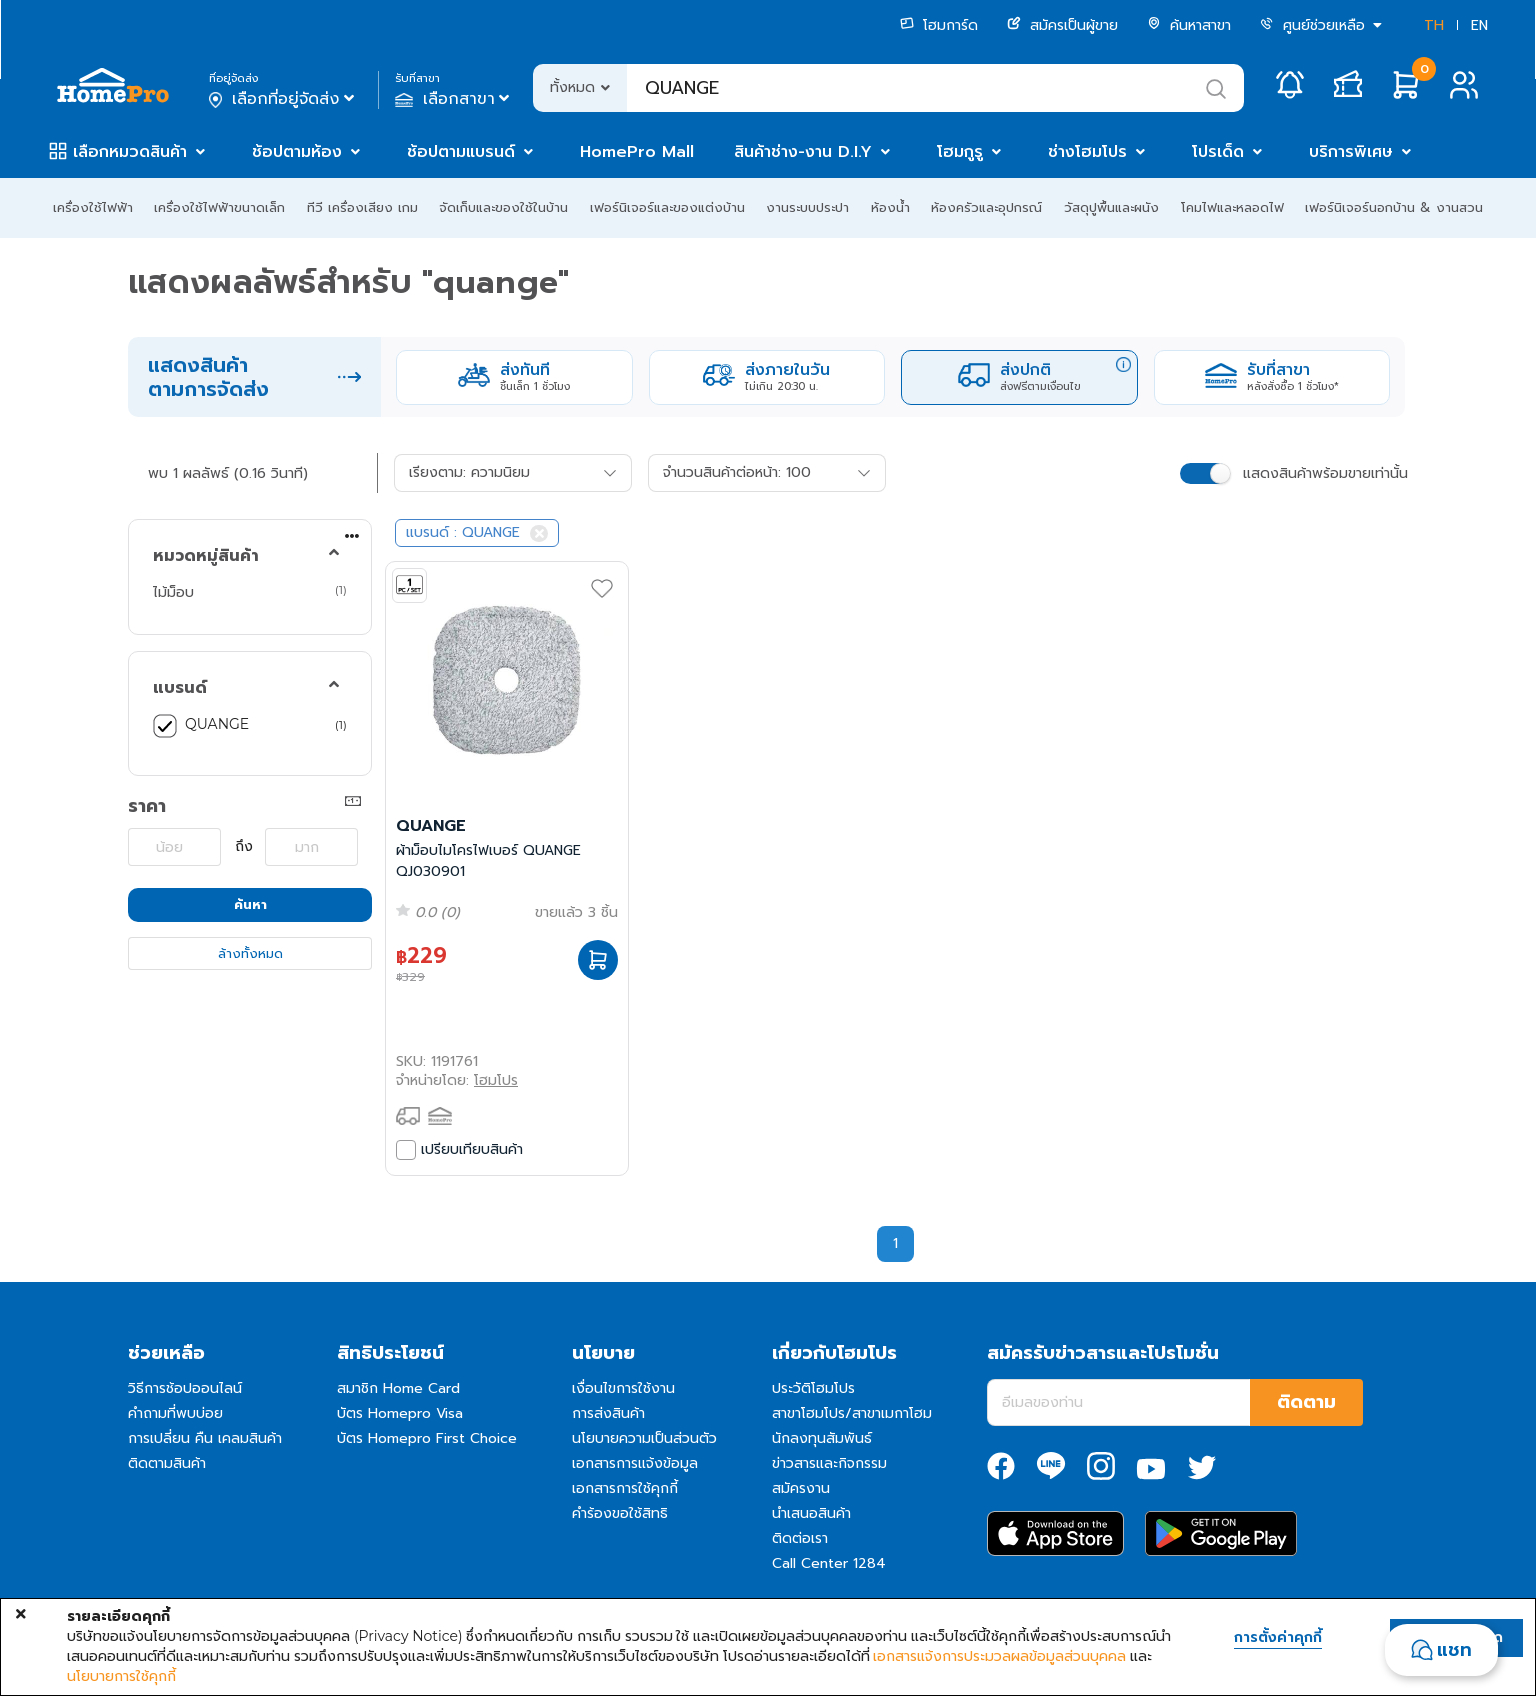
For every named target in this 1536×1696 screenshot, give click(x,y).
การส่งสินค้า (608, 1413)
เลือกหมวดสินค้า (130, 152)
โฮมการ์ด (939, 25)
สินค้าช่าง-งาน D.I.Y (803, 152)
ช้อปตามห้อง (297, 152)
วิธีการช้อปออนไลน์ (185, 1388)
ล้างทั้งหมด (250, 953)
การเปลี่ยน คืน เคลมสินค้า (205, 1438)
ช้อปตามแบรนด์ (461, 152)
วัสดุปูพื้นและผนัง (1111, 207)
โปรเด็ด (1218, 152)
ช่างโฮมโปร (1087, 152)
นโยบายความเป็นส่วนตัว (644, 1438)
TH (1434, 25)
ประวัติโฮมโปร (813, 1388)
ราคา (147, 806)
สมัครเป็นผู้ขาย (1062, 25)
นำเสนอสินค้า (811, 1513)
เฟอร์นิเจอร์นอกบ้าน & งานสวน (1394, 207)
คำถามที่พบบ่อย (175, 1413)
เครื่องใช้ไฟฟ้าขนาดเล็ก (219, 207)
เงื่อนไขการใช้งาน (623, 1388)
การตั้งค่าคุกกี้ (1278, 1638)
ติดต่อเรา (800, 1538)
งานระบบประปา (807, 207)
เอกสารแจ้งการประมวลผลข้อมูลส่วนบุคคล (999, 1656)
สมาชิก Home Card (398, 1388)
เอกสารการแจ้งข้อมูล (635, 1463)
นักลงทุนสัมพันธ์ (822, 1438)
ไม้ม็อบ (173, 592)
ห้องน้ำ (890, 207)
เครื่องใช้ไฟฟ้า (93, 207)
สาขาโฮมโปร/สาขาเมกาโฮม (852, 1413)
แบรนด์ (180, 688)
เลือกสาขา (454, 99)
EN (1479, 25)
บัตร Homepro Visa (400, 1413)
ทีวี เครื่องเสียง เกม (362, 207)
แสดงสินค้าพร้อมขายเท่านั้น (1325, 473)
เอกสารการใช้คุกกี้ (625, 1488)
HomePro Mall (637, 152)
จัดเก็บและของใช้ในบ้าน (503, 207)
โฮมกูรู (960, 152)
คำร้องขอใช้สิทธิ (620, 1513)
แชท (1454, 1650)
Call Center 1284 (829, 1563)
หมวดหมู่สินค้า (206, 556)
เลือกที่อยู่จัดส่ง (283, 99)
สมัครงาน (801, 1488)
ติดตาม (1306, 1402)
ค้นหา (250, 904)
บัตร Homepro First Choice (427, 1438)
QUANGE (217, 724)
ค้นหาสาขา (1189, 25)
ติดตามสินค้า (167, 1463)
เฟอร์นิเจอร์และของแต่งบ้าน (667, 207)
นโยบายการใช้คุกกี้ (121, 1676)
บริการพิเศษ (1351, 152)
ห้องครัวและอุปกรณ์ (986, 207)
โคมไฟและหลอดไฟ (1232, 207)
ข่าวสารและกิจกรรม (829, 1463)
